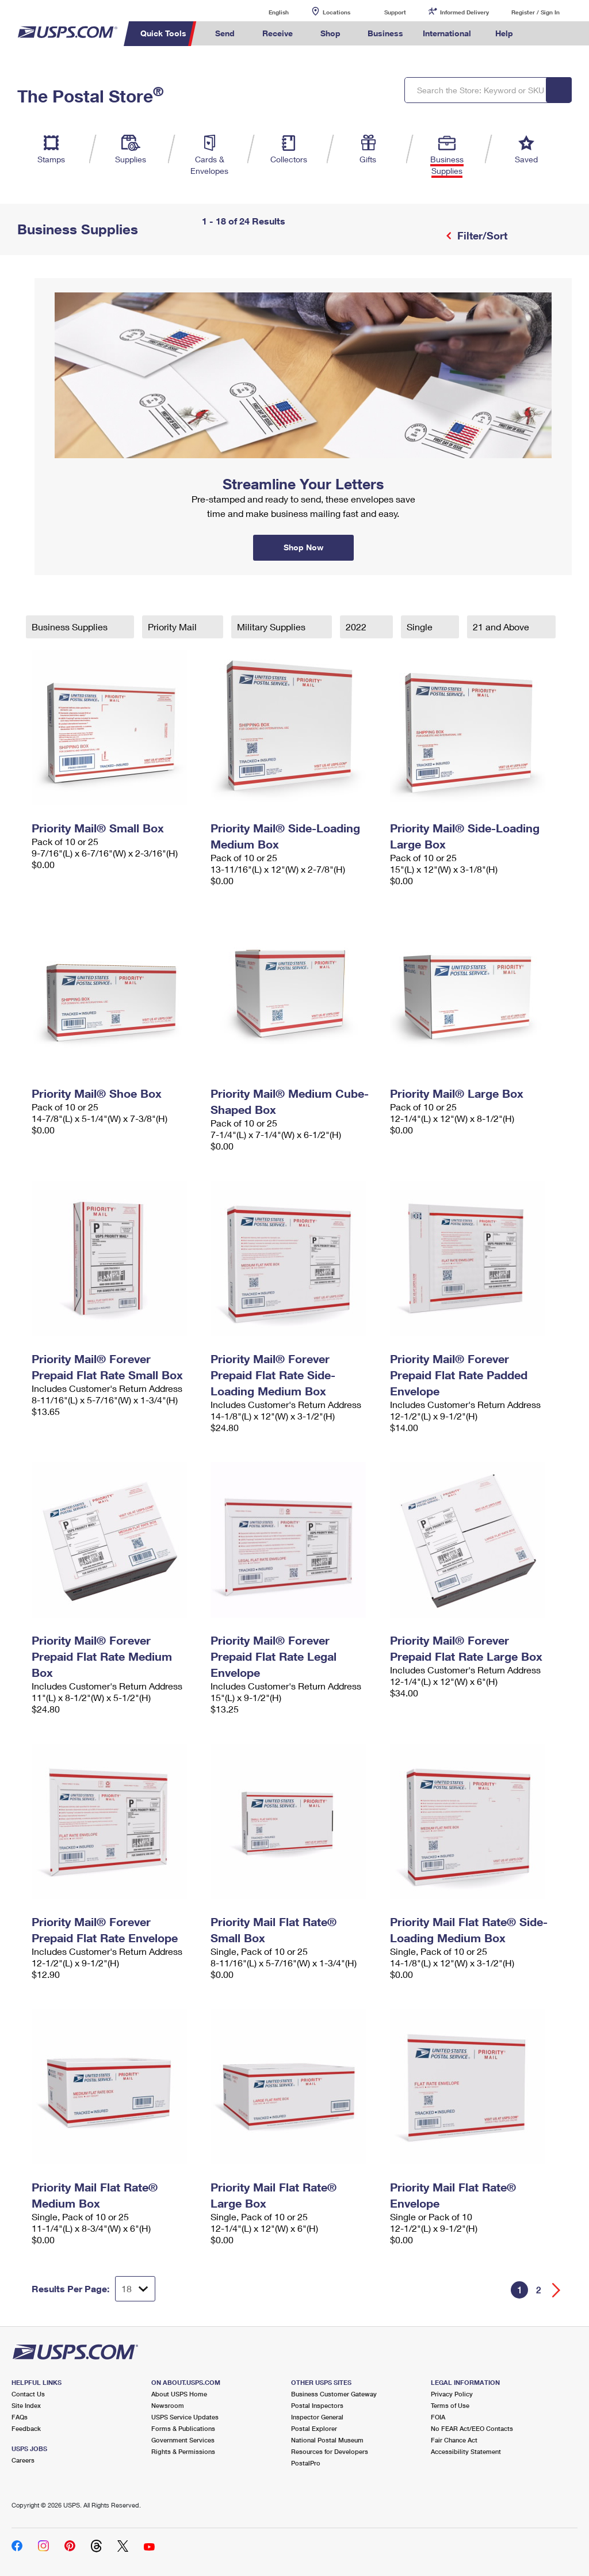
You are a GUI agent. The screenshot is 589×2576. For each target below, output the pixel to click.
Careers (23, 2460)
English (267, 11)
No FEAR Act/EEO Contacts (472, 2428)
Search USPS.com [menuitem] (542, 33)
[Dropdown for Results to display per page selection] (135, 2288)
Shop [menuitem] (330, 33)
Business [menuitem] (385, 33)
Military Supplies (272, 626)
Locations (336, 12)
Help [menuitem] (504, 33)
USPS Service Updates (185, 2417)
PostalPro (305, 2463)
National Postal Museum (327, 2440)
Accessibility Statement (466, 2451)
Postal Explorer (314, 2428)
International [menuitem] (447, 33)
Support (395, 12)
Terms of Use (450, 2405)
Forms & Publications (183, 2428)
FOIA (438, 2417)
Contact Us (28, 2394)
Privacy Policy (452, 2394)
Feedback (26, 2428)
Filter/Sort (480, 235)
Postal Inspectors (317, 2405)
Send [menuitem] (225, 33)
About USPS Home (179, 2394)
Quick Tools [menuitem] (163, 33)
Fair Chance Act (454, 2440)
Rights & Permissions (183, 2451)
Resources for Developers (329, 2451)
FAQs (20, 2417)
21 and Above (502, 626)
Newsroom (167, 2405)
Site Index (26, 2405)
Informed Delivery (464, 12)
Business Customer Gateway (334, 2394)
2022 (357, 626)
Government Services (183, 2440)
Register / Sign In (535, 12)
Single (421, 626)
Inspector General (317, 2417)
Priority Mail (173, 626)
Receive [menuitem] (277, 33)
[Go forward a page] (556, 2290)
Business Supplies (71, 626)
